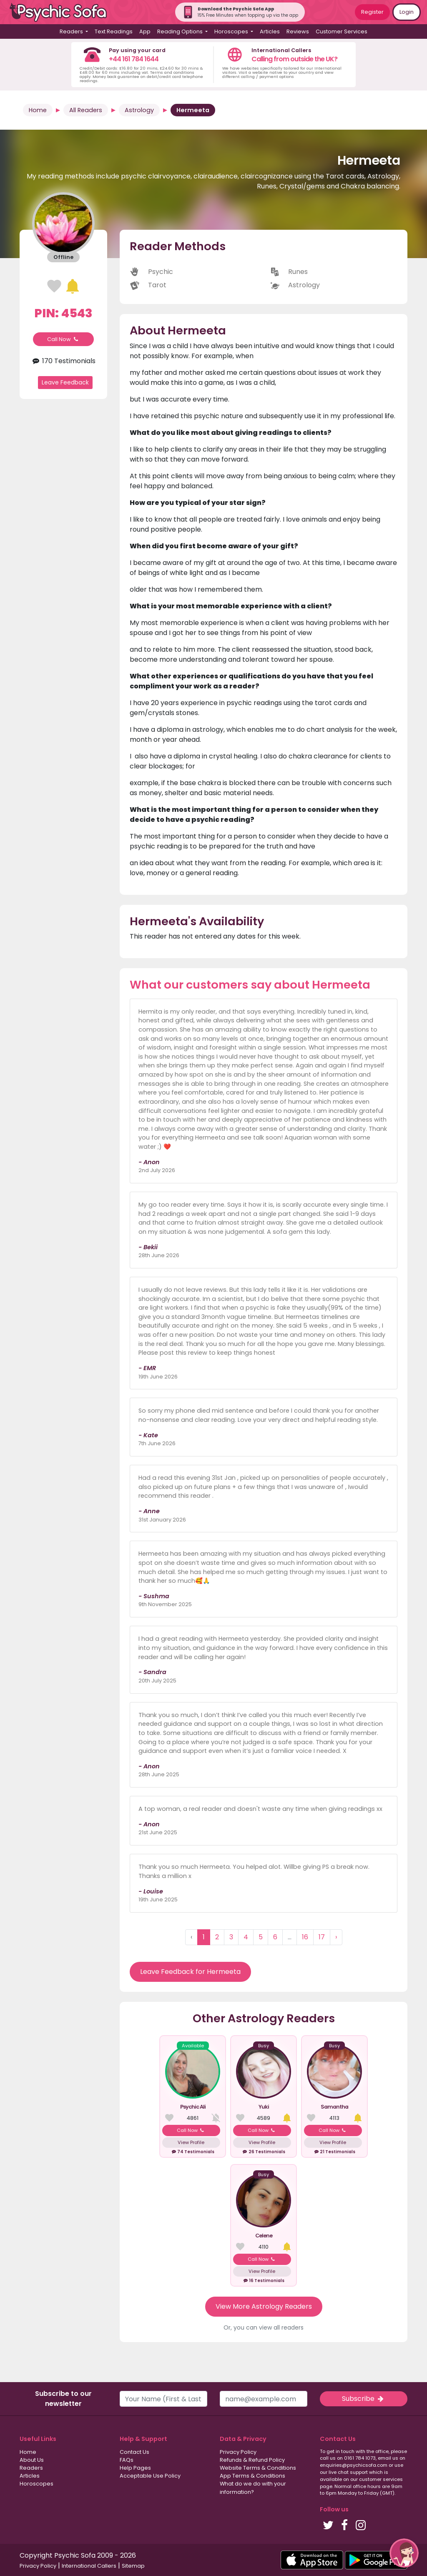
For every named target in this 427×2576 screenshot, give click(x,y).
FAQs (126, 2459)
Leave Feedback (65, 382)
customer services (381, 2479)
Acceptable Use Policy (150, 2475)
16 (305, 1937)
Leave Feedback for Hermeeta (190, 1971)
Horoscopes (36, 2483)
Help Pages (135, 2467)
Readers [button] (72, 31)
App (145, 31)
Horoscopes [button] (231, 31)
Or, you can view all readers (264, 2327)
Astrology (139, 110)
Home (38, 110)
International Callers (89, 2565)
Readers (31, 2467)
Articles (270, 31)
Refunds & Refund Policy (252, 2459)
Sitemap (133, 2565)
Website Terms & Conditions (258, 2467)
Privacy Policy (238, 2451)
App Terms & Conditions (252, 2475)
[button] (404, 2553)
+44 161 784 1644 (133, 59)
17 (322, 1937)
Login (406, 12)
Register (372, 12)
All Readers (85, 110)
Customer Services (341, 31)
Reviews (297, 31)
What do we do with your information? (253, 2487)
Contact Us (134, 2451)
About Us (32, 2459)
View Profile (191, 2142)
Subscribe (363, 2398)
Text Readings (114, 31)
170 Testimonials (63, 361)
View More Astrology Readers (264, 2306)
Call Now (63, 339)
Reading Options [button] (180, 31)
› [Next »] (336, 1937)
